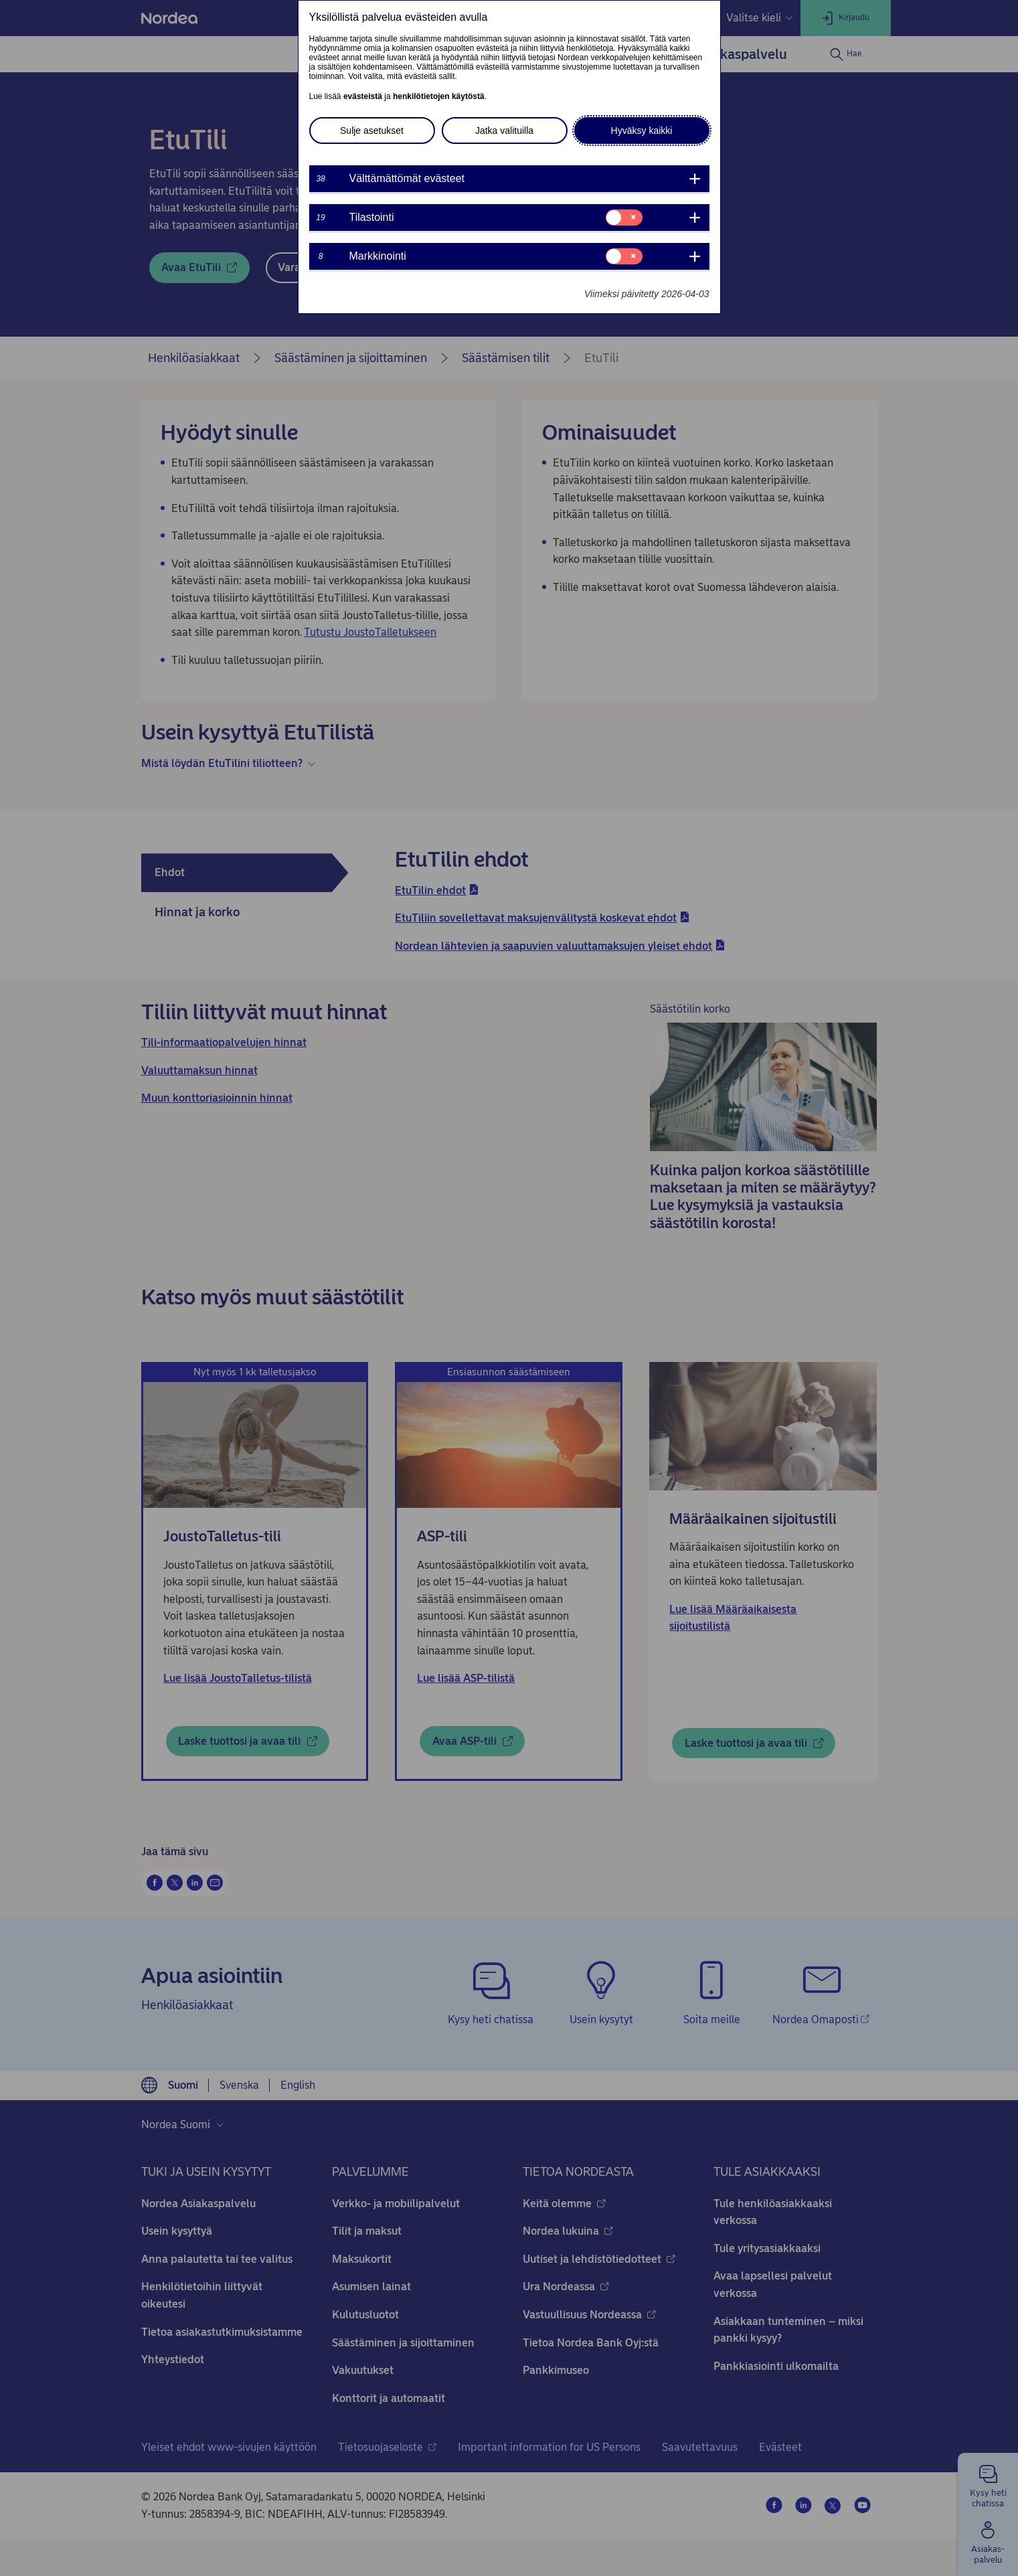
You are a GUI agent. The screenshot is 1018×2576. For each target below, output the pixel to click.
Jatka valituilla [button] (504, 130)
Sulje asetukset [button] (372, 130)
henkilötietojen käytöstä (439, 96)
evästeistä (362, 96)
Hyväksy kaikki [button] (642, 130)
